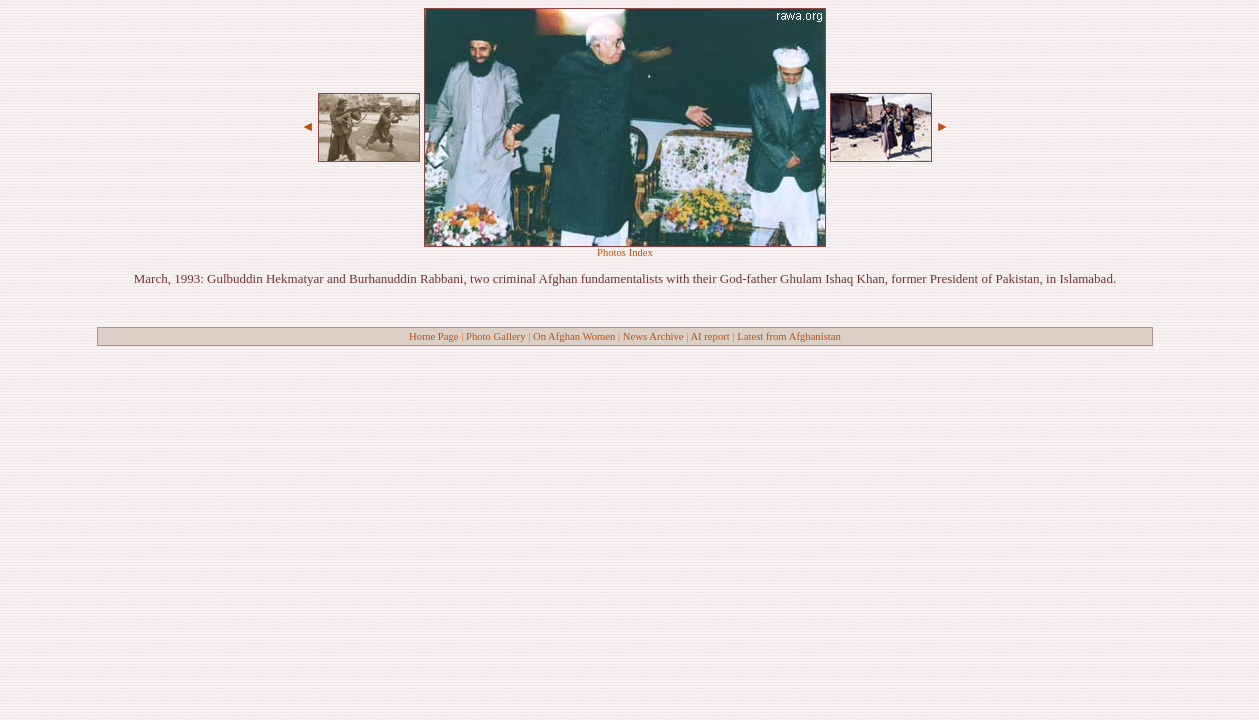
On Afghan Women (574, 336)
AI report (709, 336)
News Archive (653, 336)
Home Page (433, 336)
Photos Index (625, 252)
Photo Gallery (496, 336)
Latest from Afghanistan (789, 336)
